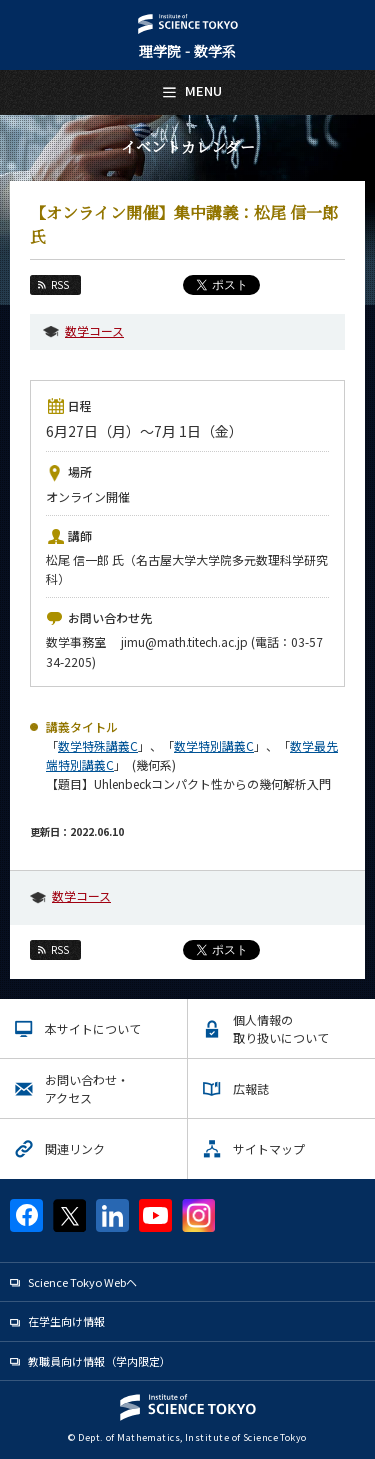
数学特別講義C (214, 745)
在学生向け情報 (66, 1321)
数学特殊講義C (98, 745)
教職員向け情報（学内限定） (99, 1361)
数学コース (94, 330)
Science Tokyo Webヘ (82, 1282)
